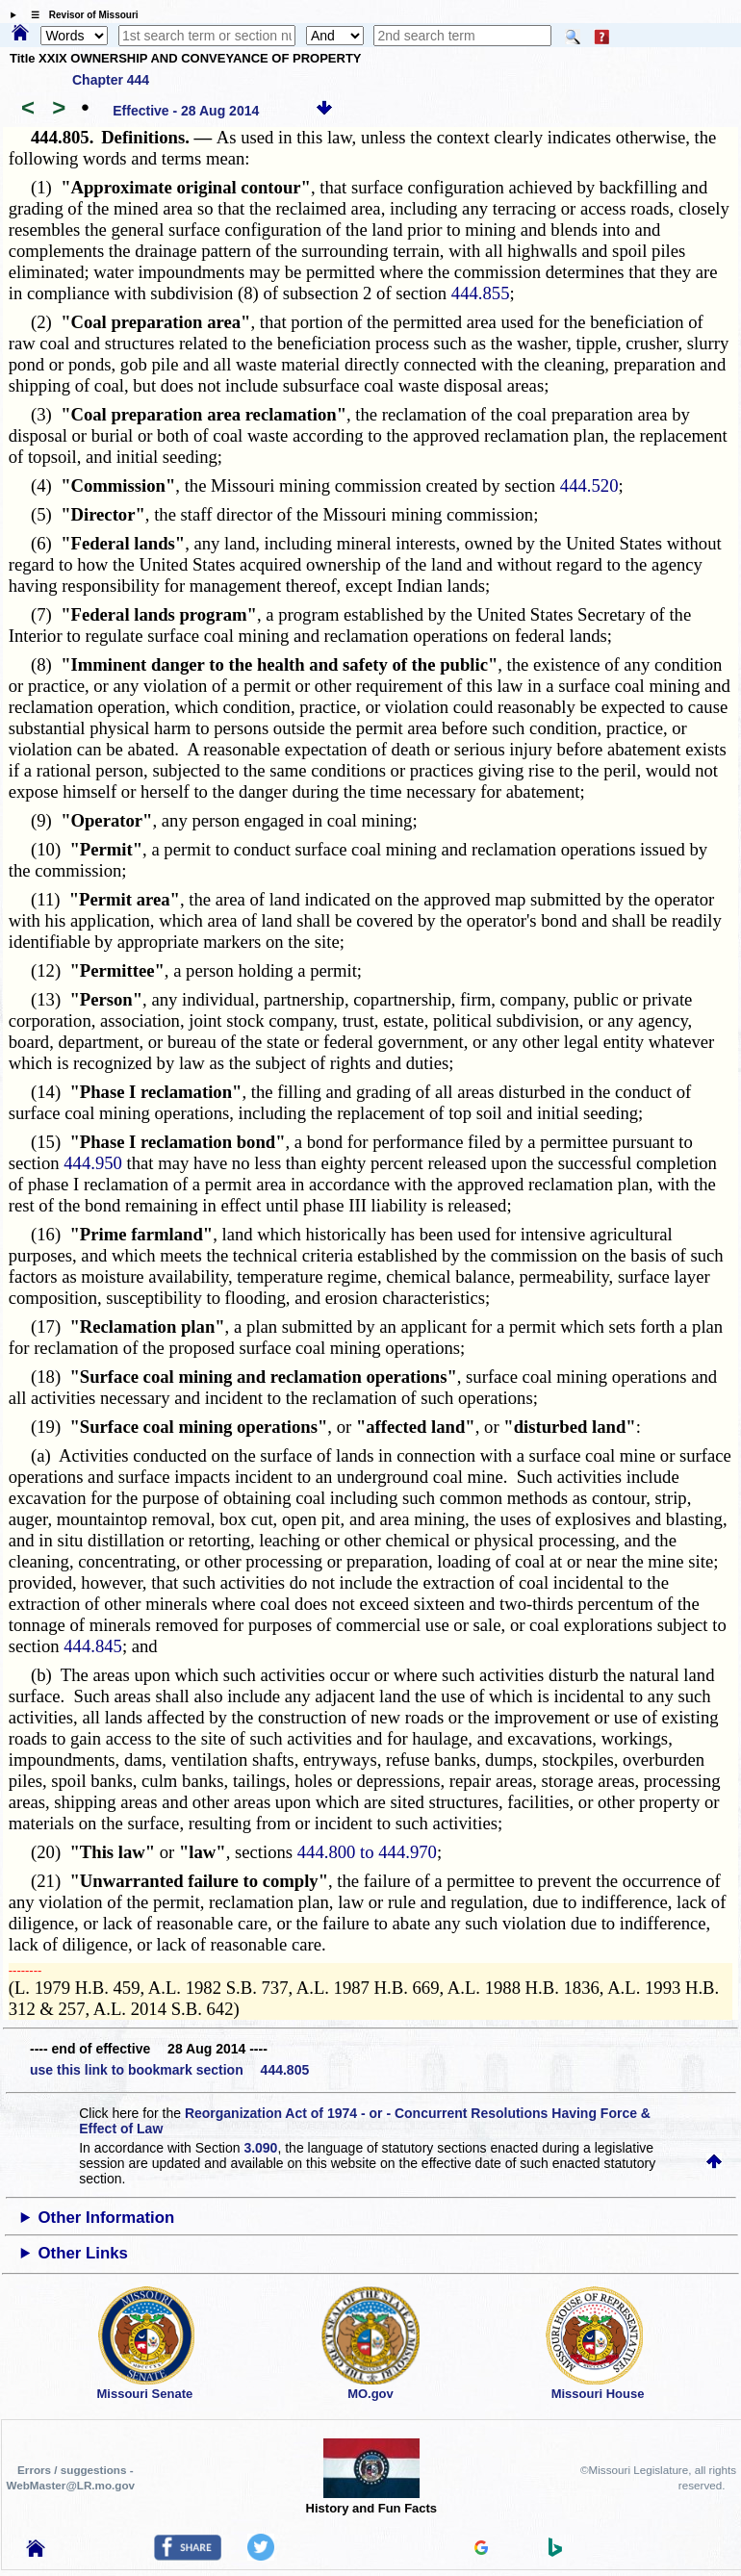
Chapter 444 (110, 80)
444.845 (93, 1646)
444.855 (480, 293)
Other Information (106, 2217)
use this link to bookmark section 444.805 (169, 2070)
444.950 (93, 1163)
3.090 (260, 2147)
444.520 (589, 485)
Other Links (83, 2253)
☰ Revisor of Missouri (80, 15)
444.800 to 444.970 (367, 1852)
